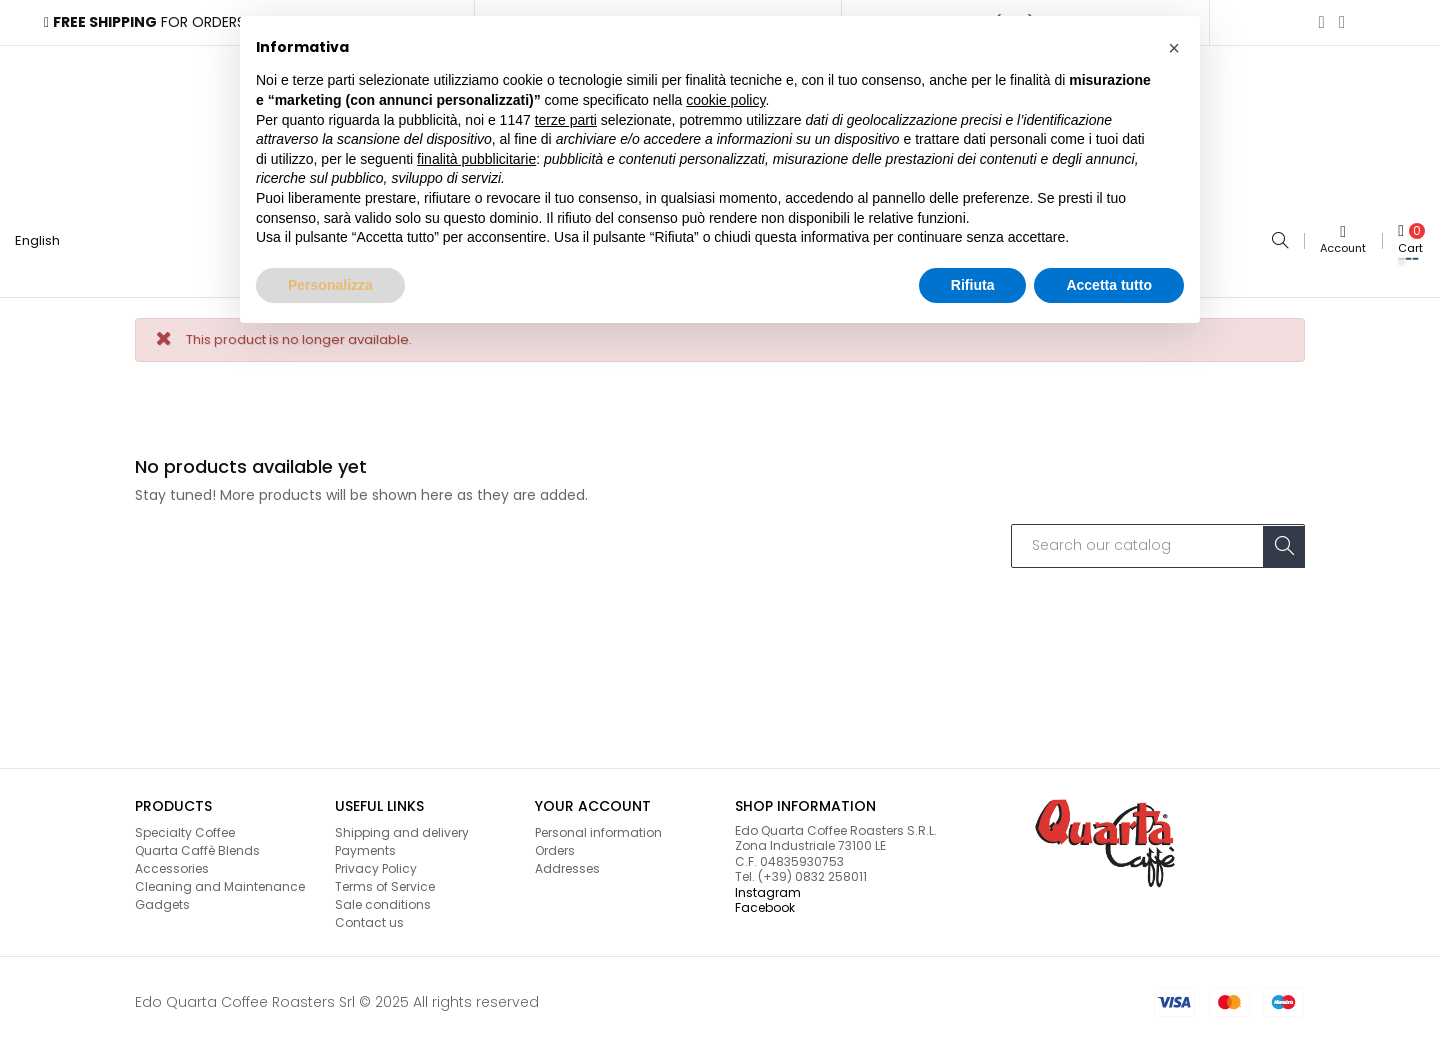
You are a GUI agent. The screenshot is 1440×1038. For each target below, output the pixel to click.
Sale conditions (383, 894)
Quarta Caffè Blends (197, 840)
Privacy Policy (376, 858)
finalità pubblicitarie (476, 159)
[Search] (1158, 536)
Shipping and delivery (402, 822)
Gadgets (162, 894)
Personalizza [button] (330, 285)
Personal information (598, 822)
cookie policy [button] (725, 100)
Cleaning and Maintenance (220, 876)
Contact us (369, 913)
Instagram (768, 882)
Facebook (765, 898)
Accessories (172, 858)
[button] (1174, 48)
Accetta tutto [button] (1109, 285)
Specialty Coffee (185, 822)
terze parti (566, 120)
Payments (365, 840)
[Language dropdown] (45, 236)
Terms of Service (385, 876)
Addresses (567, 858)
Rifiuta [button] (973, 285)
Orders (555, 840)
